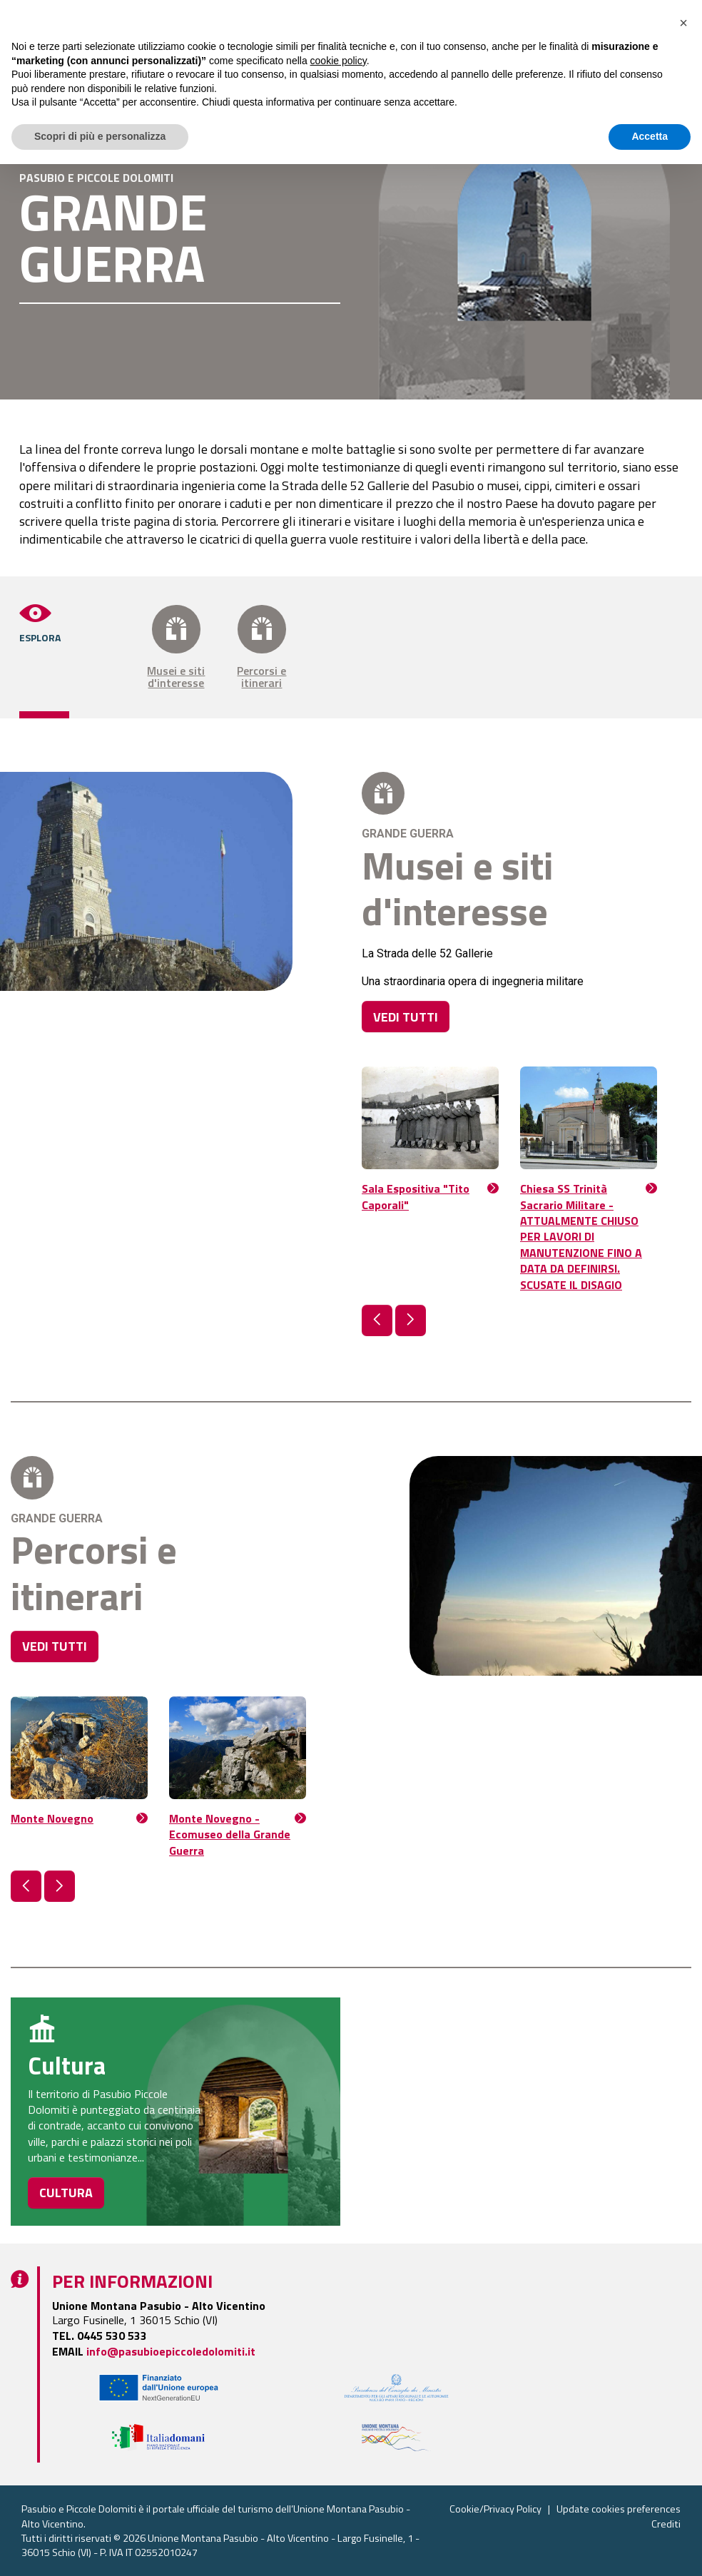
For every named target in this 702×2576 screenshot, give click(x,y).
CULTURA (66, 2192)
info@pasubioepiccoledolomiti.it (170, 2351)
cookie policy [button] (338, 2472)
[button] (377, 1320)
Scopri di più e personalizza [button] (100, 2548)
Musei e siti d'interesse (176, 647)
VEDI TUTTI (405, 1017)
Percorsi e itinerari (262, 647)
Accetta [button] (649, 2548)
